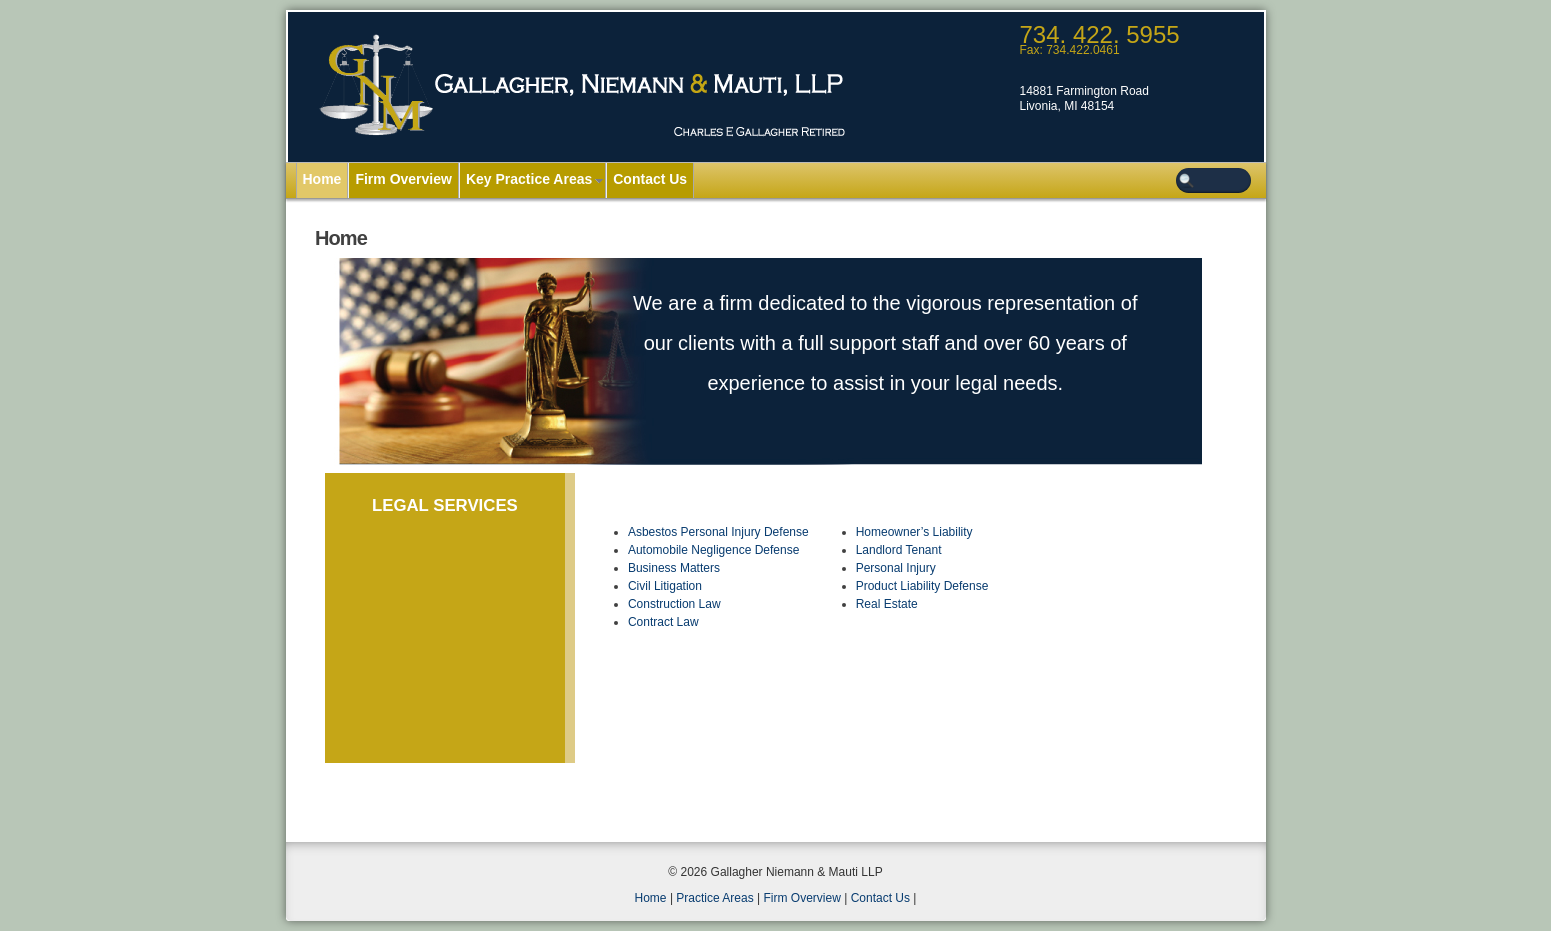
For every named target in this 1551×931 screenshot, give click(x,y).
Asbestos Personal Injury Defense (718, 532)
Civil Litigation (665, 586)
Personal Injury (896, 568)
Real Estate (887, 604)
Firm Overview (403, 179)
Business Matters (674, 568)
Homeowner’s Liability (914, 532)
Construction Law (674, 604)
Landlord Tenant (899, 550)
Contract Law (663, 622)
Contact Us (650, 179)
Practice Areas (714, 898)
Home (322, 179)
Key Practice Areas (529, 179)
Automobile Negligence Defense (713, 550)
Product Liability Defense (922, 586)
